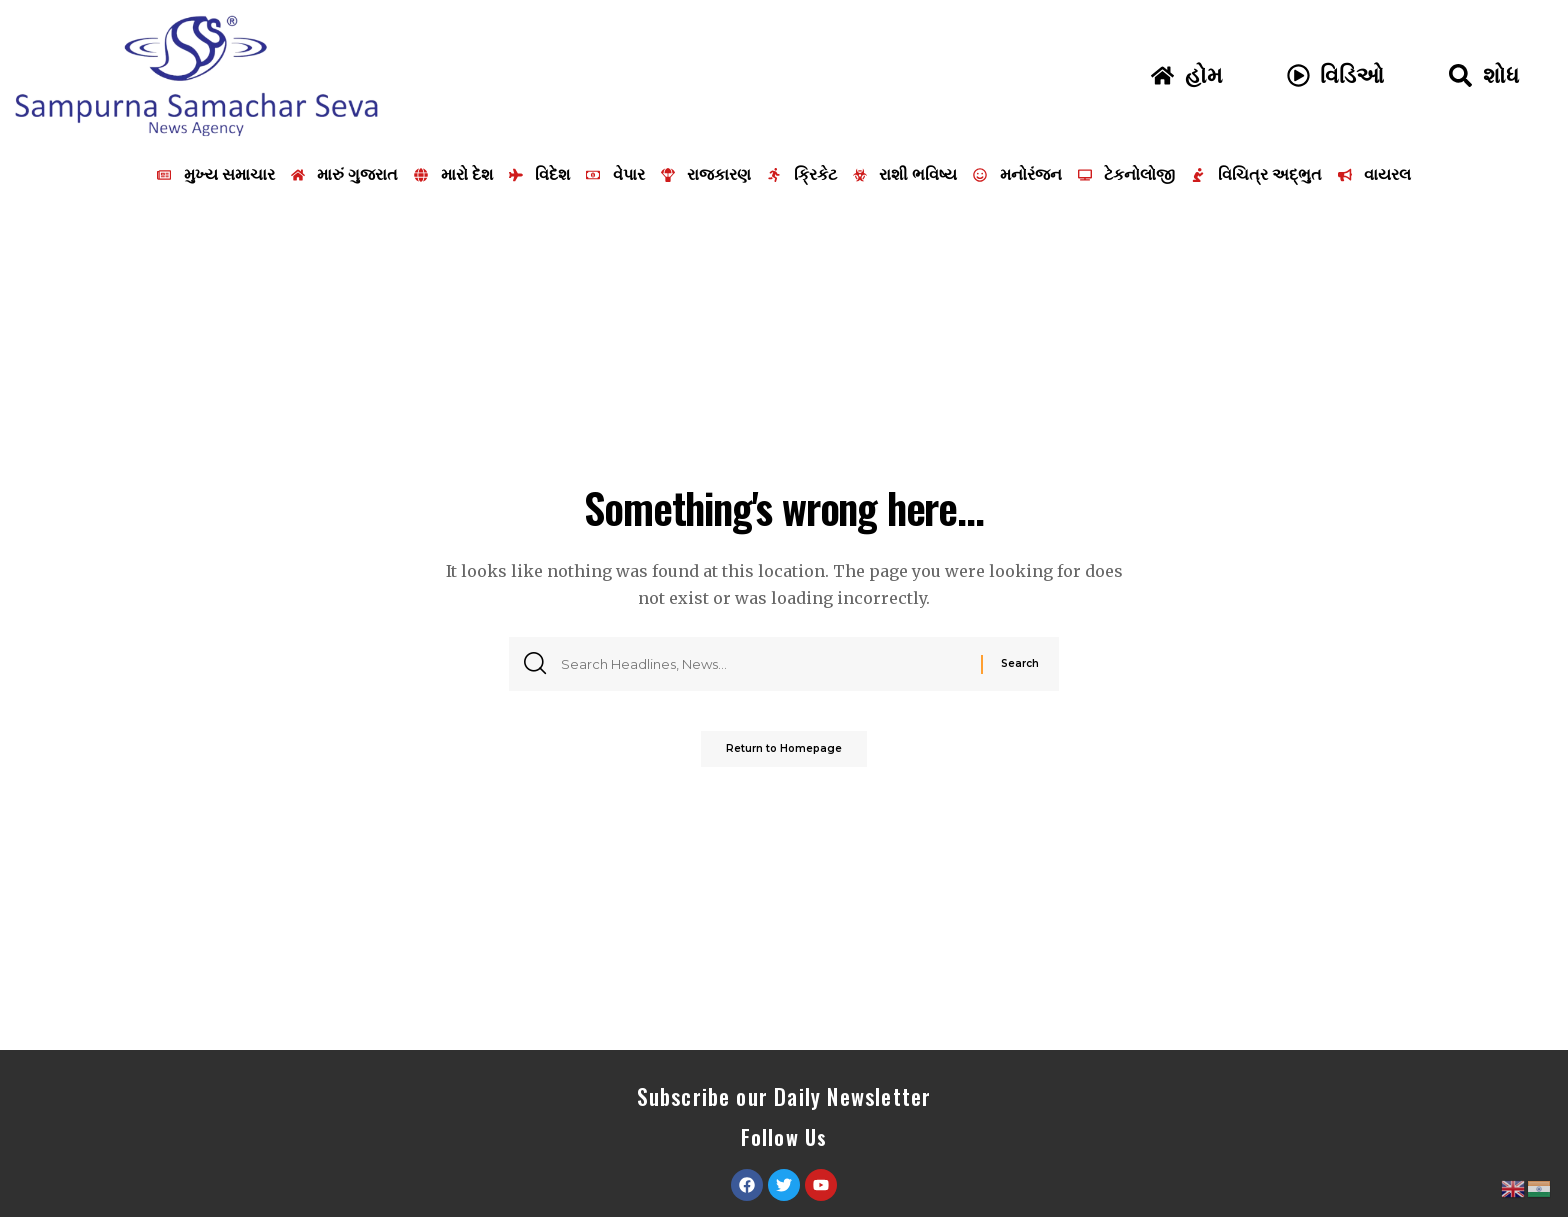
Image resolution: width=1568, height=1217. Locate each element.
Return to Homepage (784, 755)
